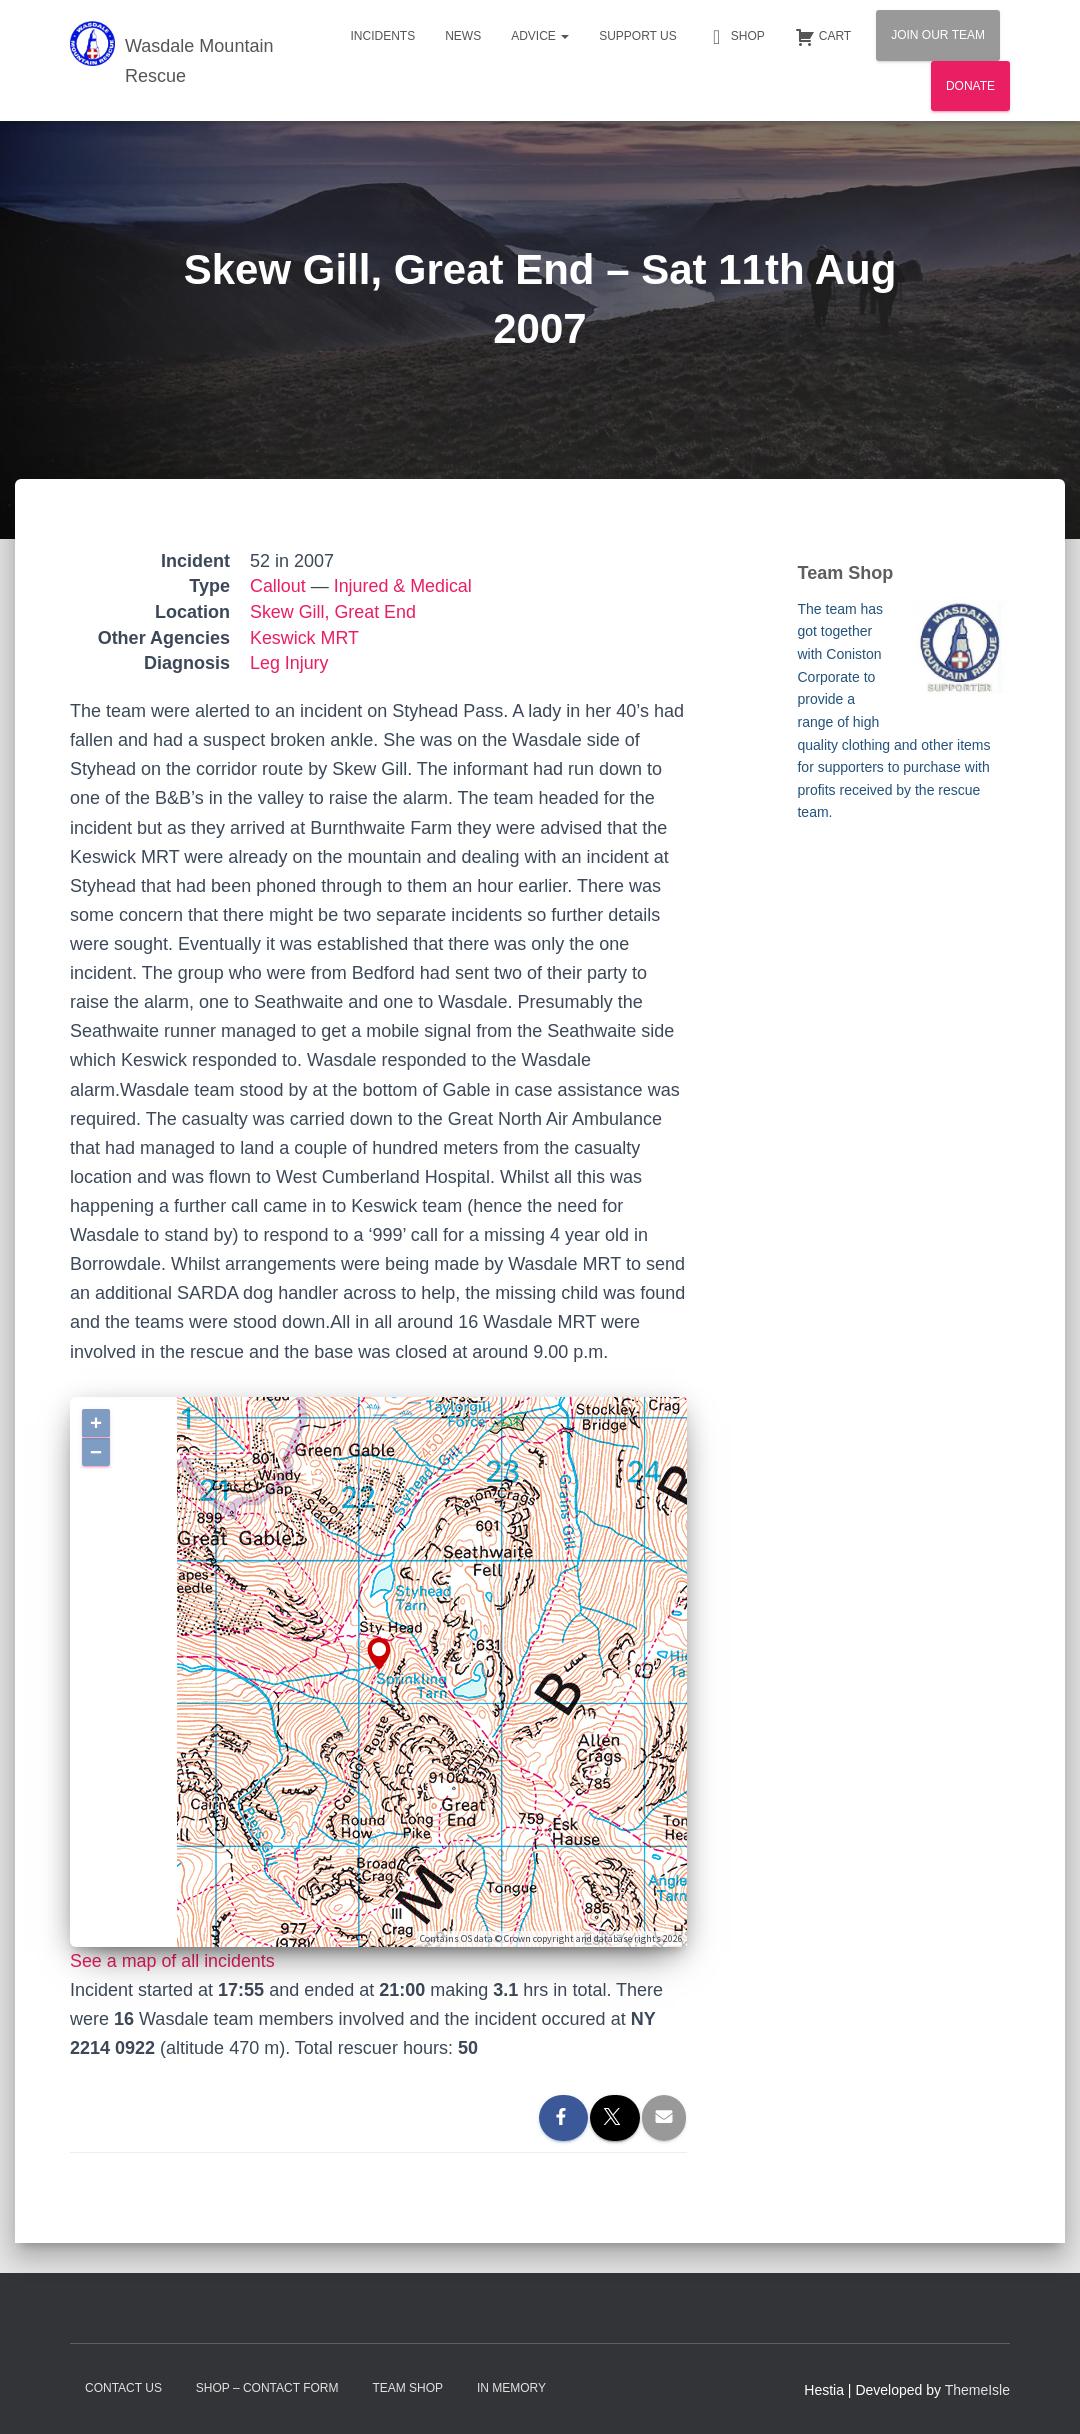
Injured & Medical (403, 586)
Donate (970, 86)
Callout (278, 586)
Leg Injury (289, 663)
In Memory (511, 2388)
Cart (823, 37)
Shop (736, 37)
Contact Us (123, 2388)
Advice (540, 36)
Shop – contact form (267, 2388)
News (463, 36)
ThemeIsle (977, 2390)
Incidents (382, 36)
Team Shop (407, 2388)
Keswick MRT (305, 638)
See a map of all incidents (173, 1961)
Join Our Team (938, 35)
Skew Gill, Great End (333, 612)
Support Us (638, 36)
